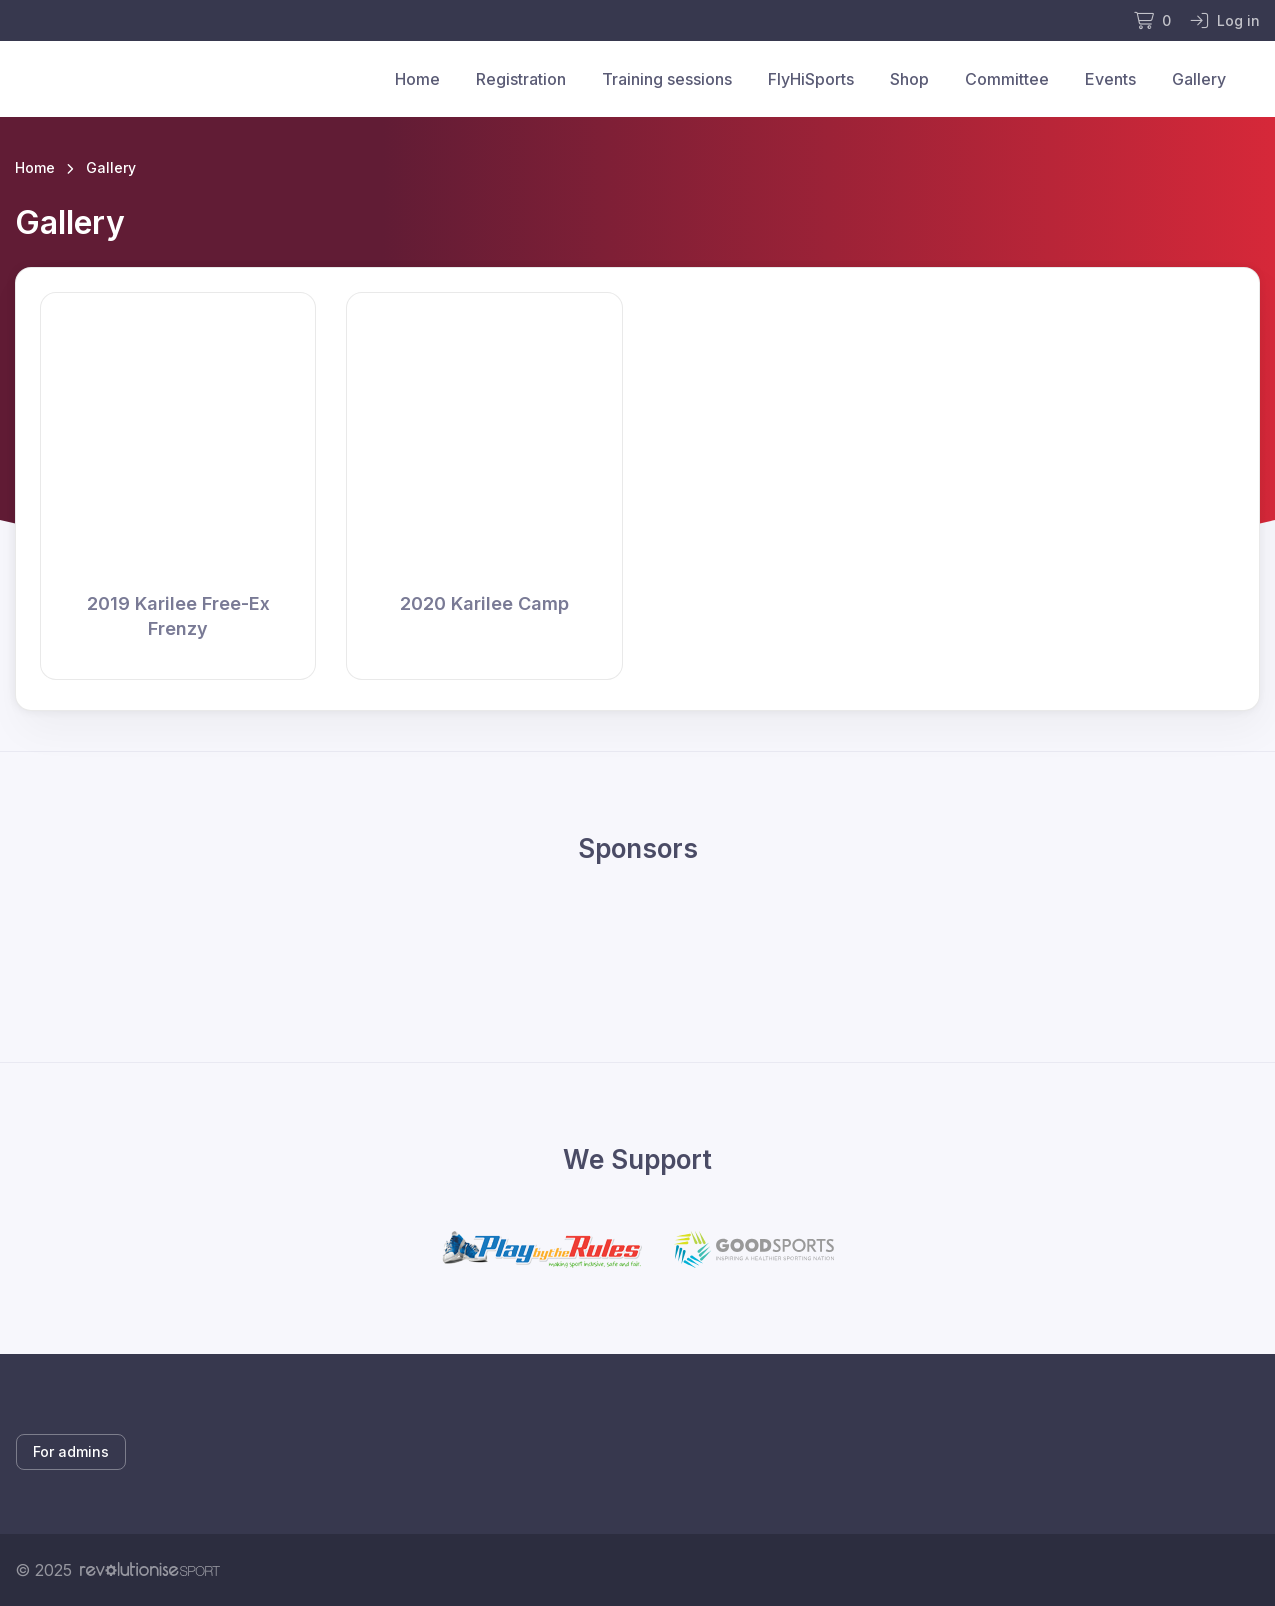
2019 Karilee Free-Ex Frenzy (178, 616)
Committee (1007, 79)
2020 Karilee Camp (484, 603)
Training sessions (667, 79)
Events (1110, 79)
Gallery (1199, 79)
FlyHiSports (811, 79)
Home (417, 79)
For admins (71, 1451)
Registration (521, 79)
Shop (909, 79)
